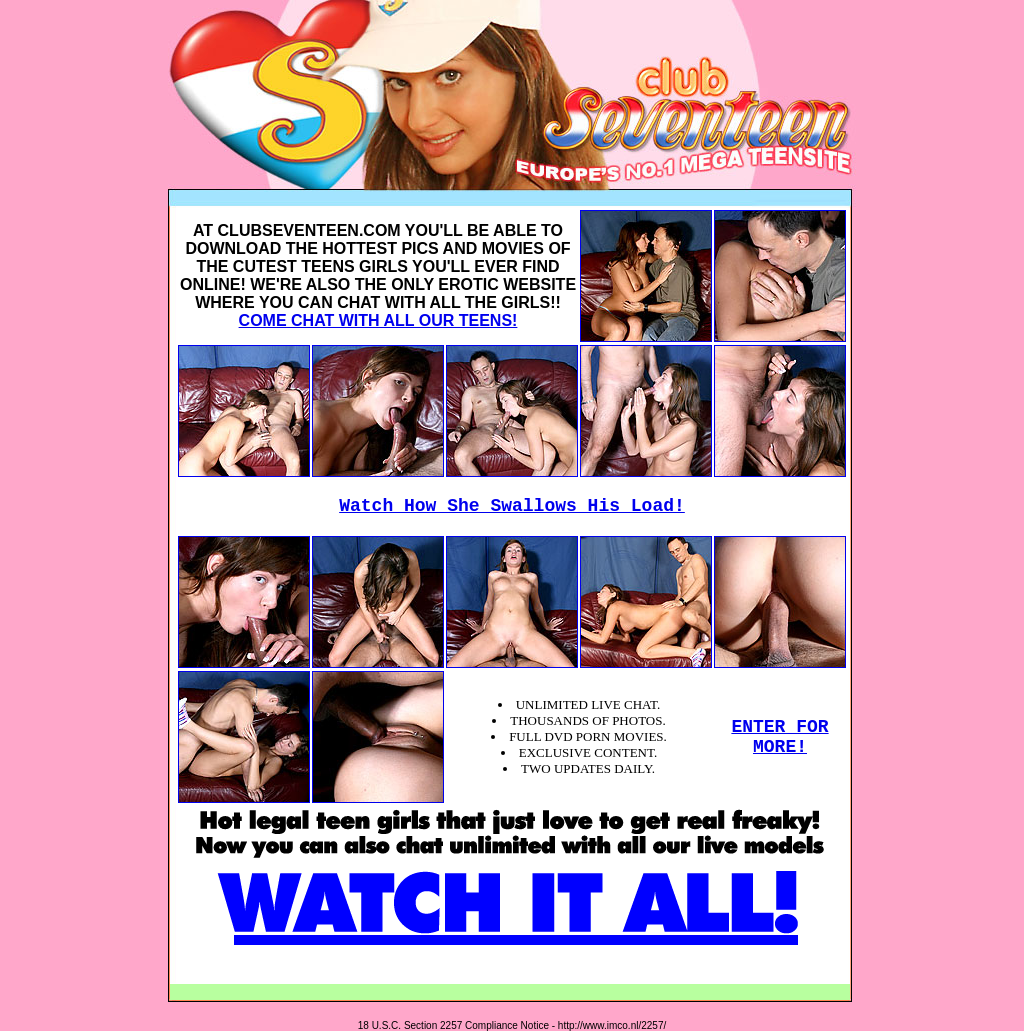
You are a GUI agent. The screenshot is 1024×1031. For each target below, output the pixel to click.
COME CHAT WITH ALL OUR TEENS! (378, 320)
